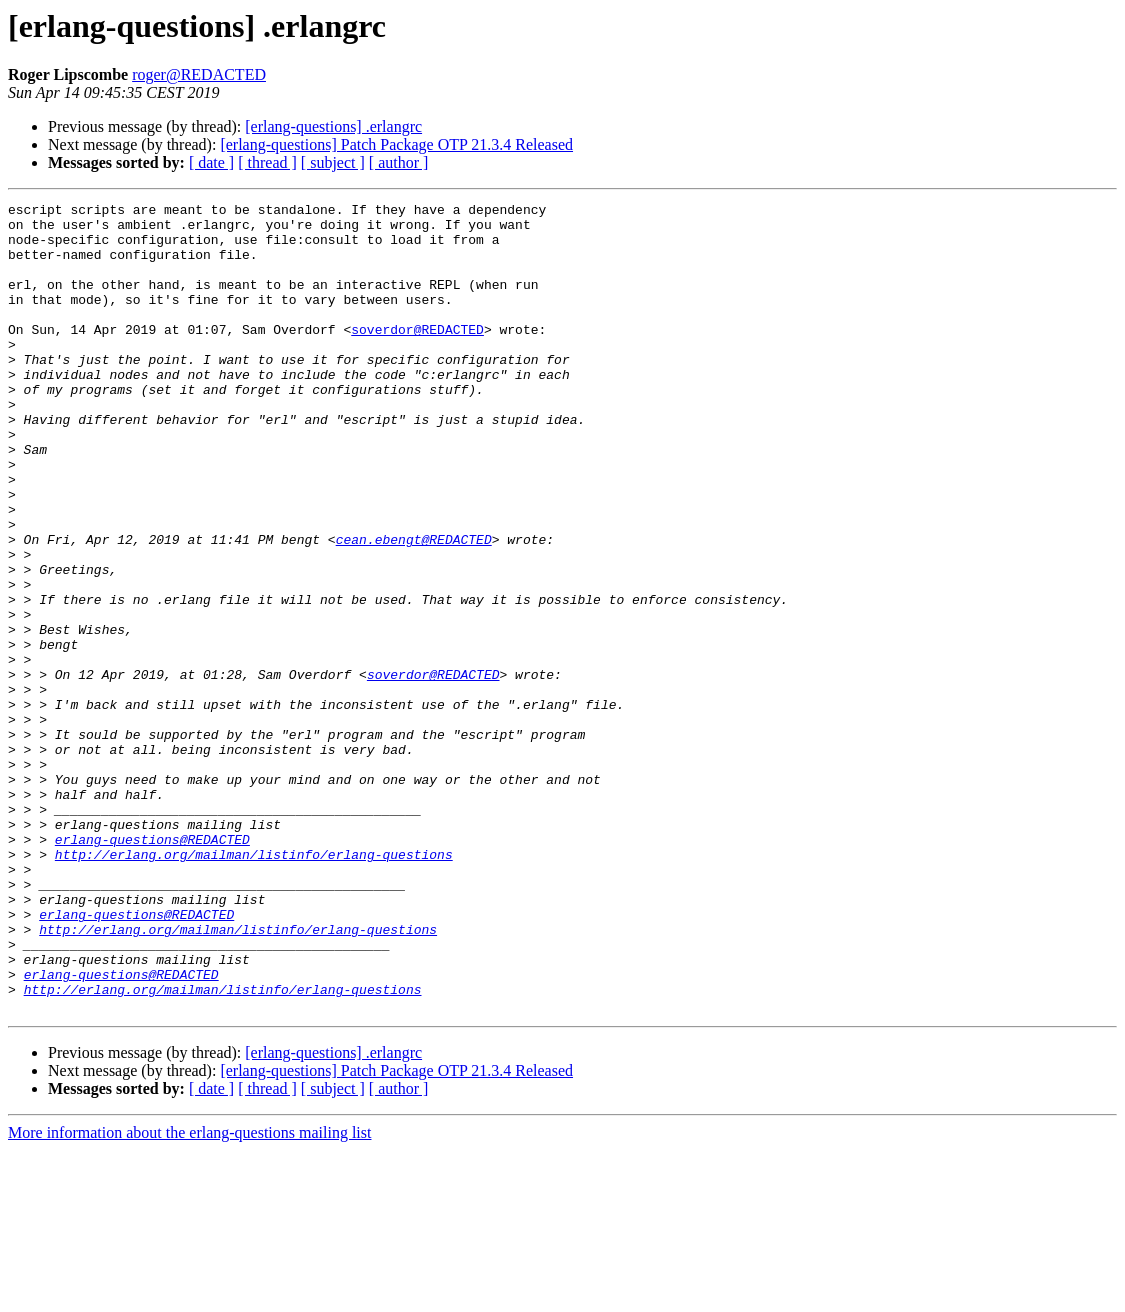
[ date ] (211, 162)
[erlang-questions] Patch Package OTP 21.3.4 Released (396, 144)
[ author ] (399, 162)
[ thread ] (267, 162)
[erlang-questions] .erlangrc (333, 126)
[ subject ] (333, 162)
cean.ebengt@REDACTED (414, 608)
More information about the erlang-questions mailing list (189, 1294)
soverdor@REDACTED (417, 356)
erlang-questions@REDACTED (152, 968)
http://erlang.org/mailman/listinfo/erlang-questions (254, 986)
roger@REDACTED (199, 74)
